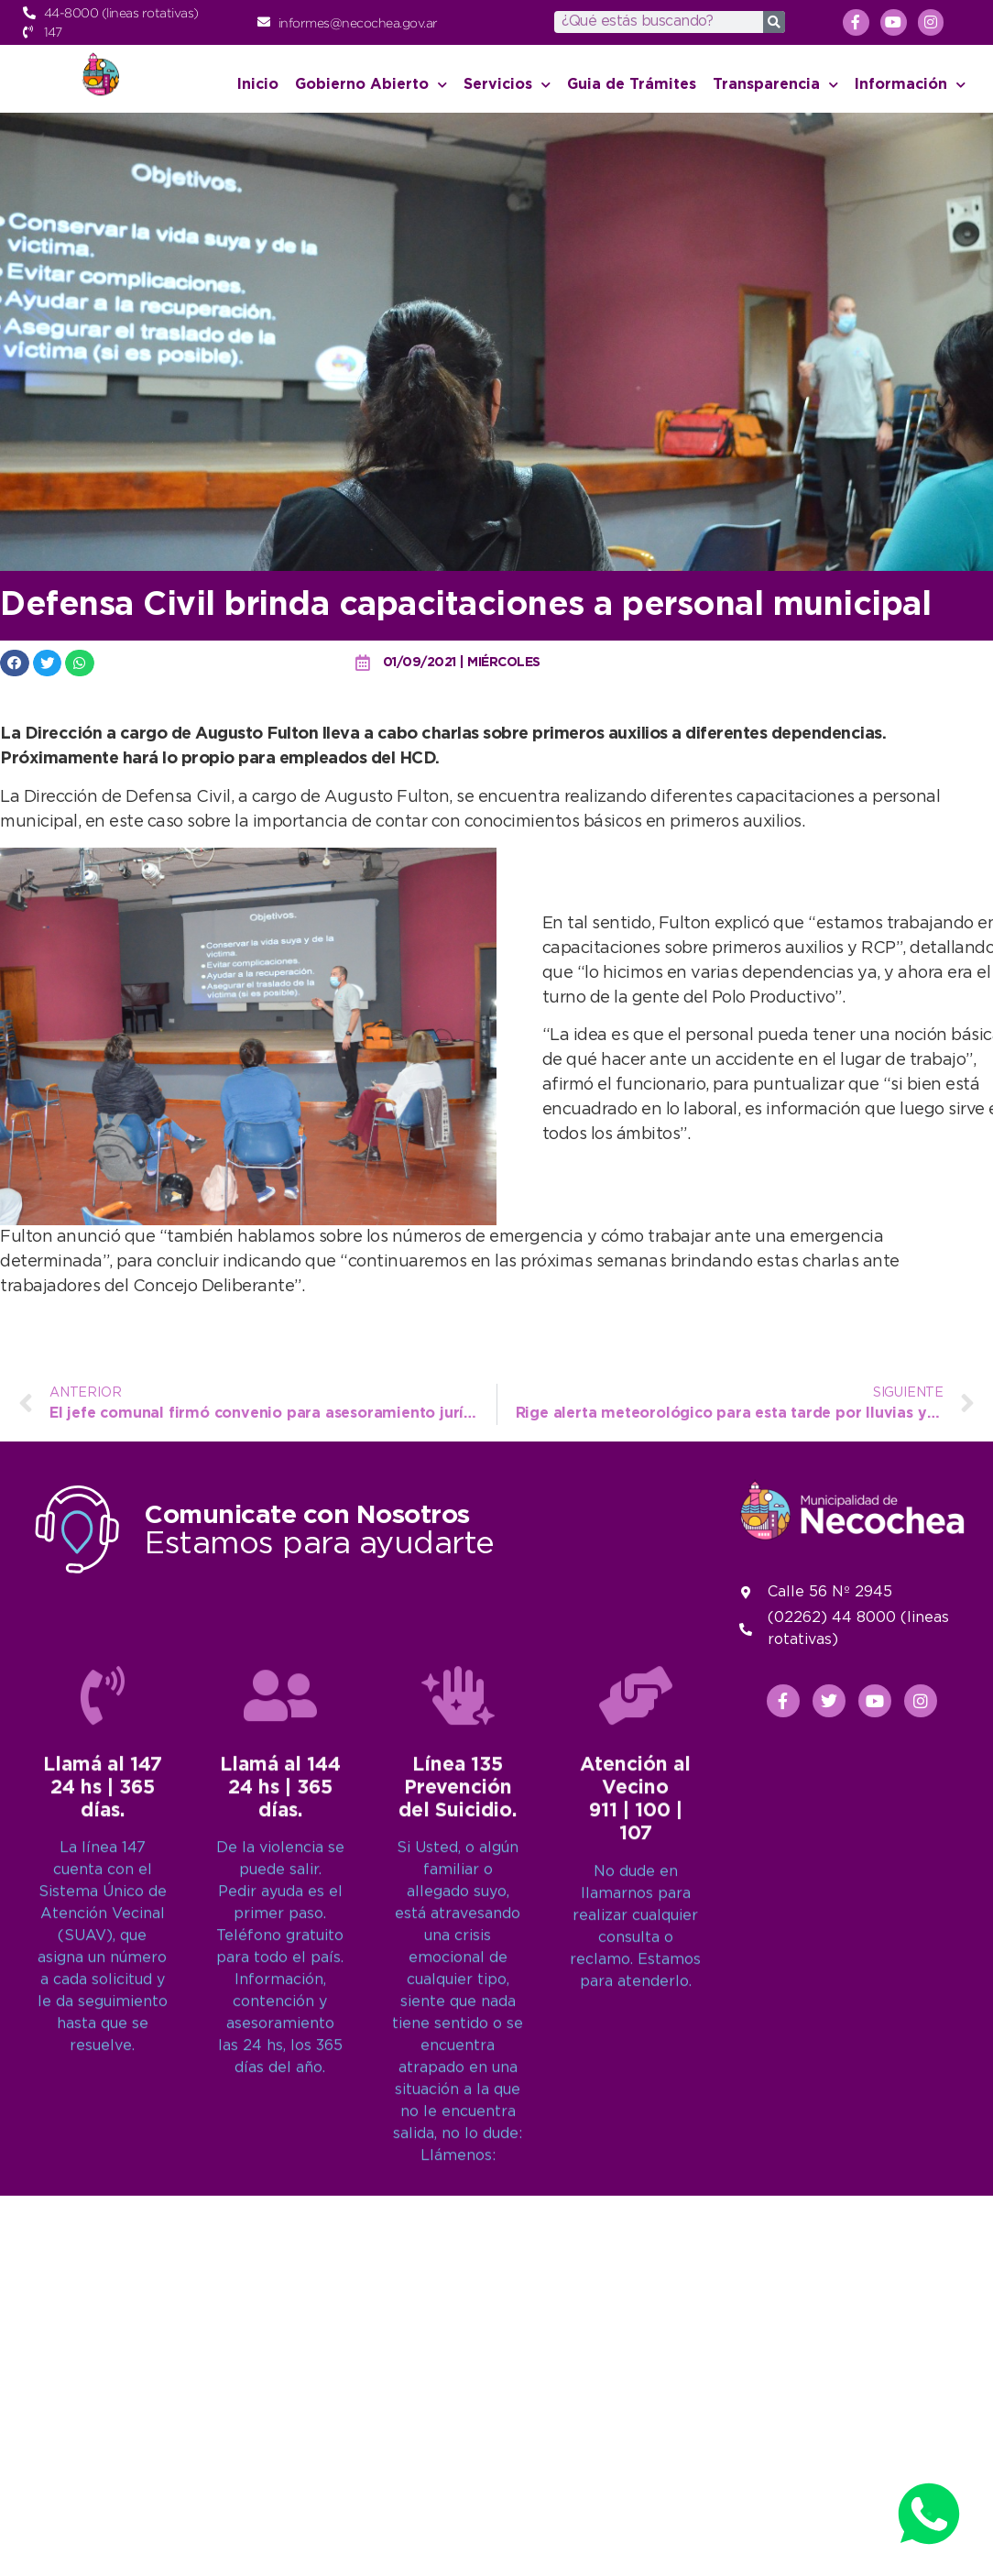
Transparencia (775, 85)
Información (910, 85)
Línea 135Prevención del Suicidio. (457, 2247)
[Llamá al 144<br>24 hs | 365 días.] (280, 2154)
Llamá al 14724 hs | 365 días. (102, 2247)
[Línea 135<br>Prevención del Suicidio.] (458, 2154)
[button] (14, 663)
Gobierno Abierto (371, 85)
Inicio (257, 85)
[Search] (774, 22)
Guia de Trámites (631, 85)
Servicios (507, 85)
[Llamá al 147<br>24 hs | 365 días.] (102, 2154)
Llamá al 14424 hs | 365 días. (280, 2247)
